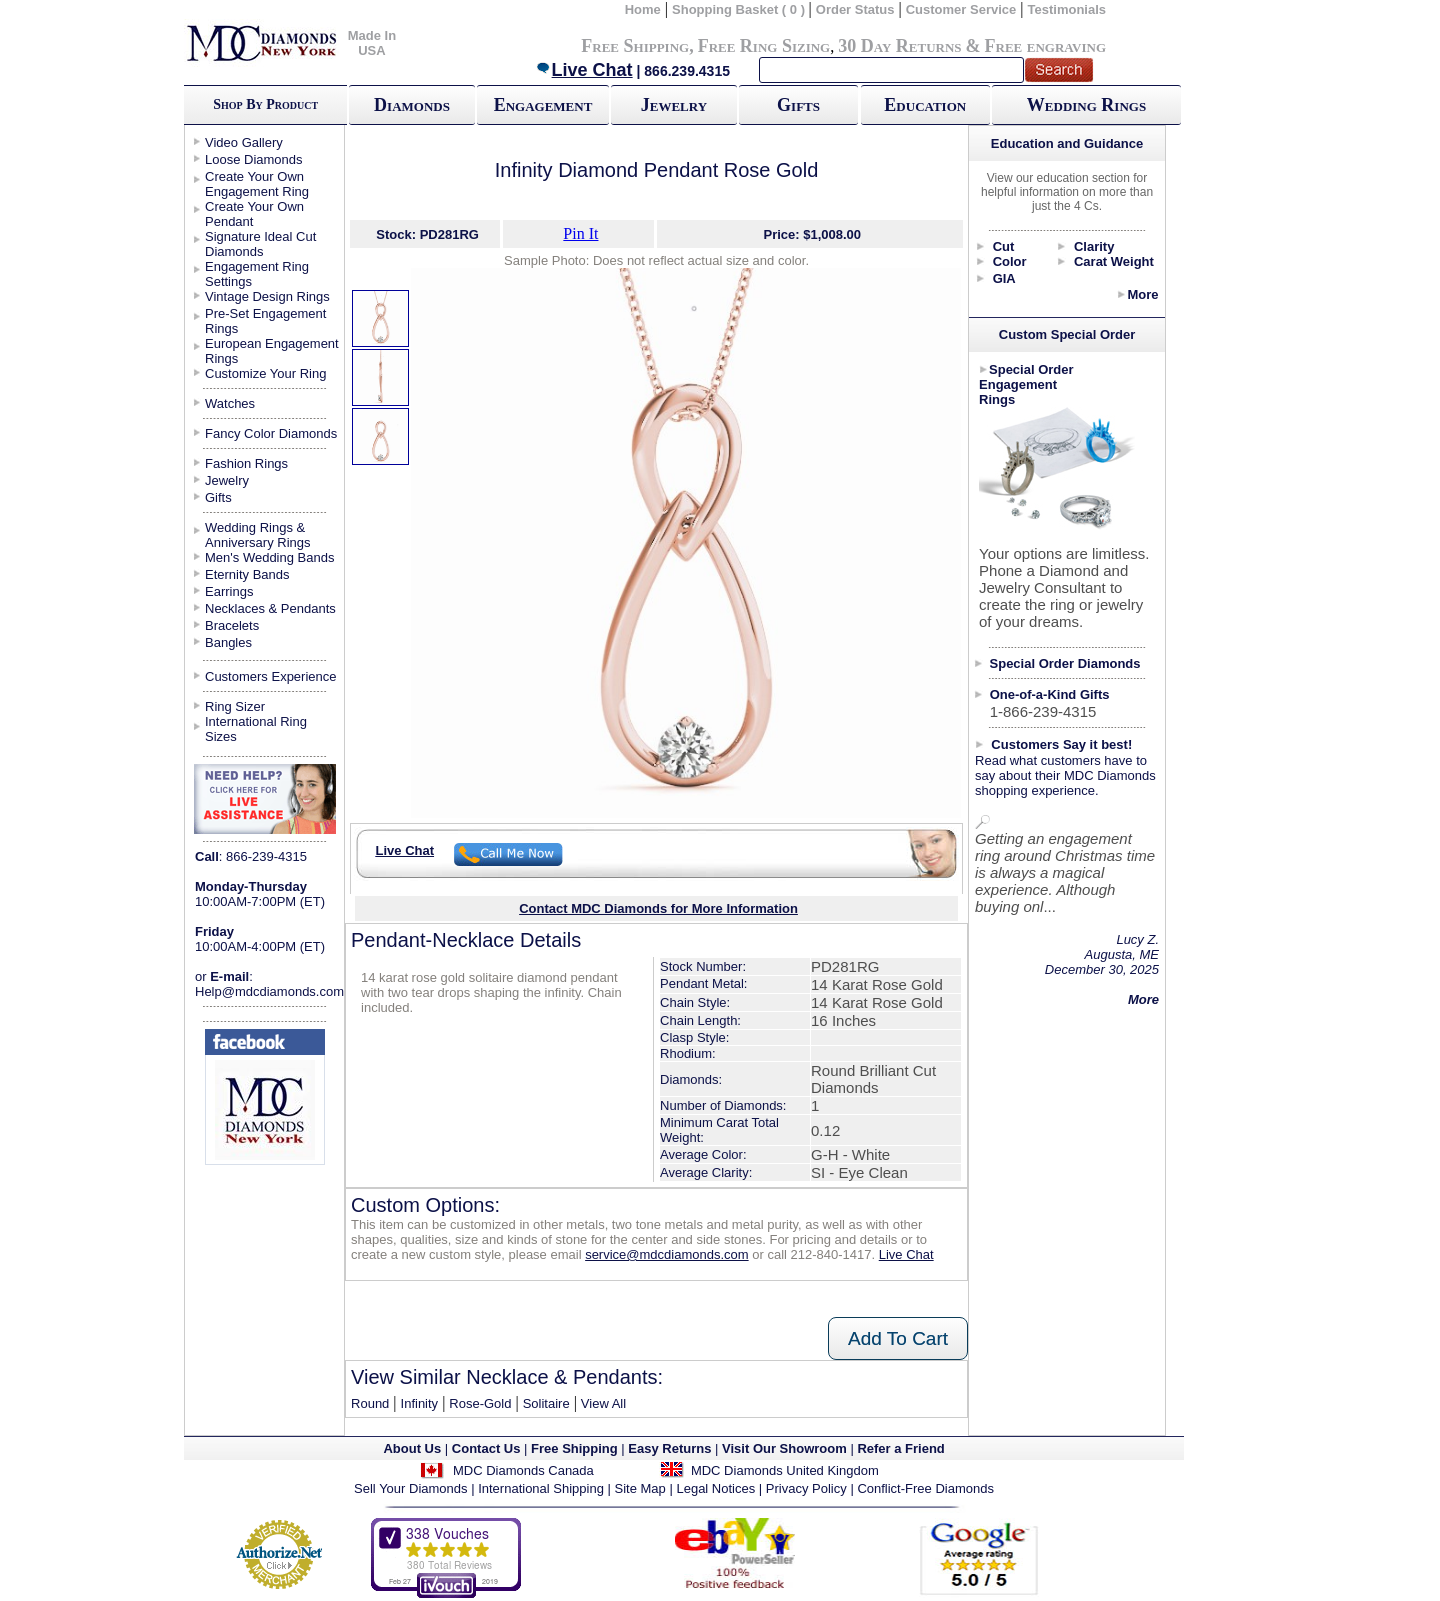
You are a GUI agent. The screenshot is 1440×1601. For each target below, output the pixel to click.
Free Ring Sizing (764, 46)
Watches (230, 403)
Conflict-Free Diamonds (925, 1488)
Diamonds (412, 105)
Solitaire (546, 1403)
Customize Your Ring (265, 373)
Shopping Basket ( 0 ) (740, 9)
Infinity (420, 1403)
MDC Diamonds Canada (523, 1470)
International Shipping (541, 1488)
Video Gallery (244, 142)
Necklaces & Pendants (270, 608)
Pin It (580, 233)
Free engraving (1045, 46)
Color (1010, 261)
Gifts (798, 105)
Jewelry (674, 105)
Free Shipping (635, 46)
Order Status (855, 9)
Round (370, 1403)
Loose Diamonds (254, 159)
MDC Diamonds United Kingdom (785, 1470)
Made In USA (372, 43)
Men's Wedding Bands (269, 557)
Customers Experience (271, 676)
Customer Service (961, 9)
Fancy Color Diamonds (271, 433)
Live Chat (584, 70)
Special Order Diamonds (1065, 663)
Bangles (228, 642)
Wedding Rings (1086, 105)
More (1142, 294)
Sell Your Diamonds (410, 1488)
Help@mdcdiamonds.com (269, 991)
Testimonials (1067, 9)
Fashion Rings (246, 463)
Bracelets (232, 625)
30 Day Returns (899, 46)
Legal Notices (715, 1488)
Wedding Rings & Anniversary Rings (258, 535)
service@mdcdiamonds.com (666, 1254)
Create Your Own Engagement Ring (257, 184)
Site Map (640, 1488)
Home (643, 9)
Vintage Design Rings (267, 296)
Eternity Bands (247, 574)
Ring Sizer (235, 706)
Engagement (543, 105)
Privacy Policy (806, 1488)
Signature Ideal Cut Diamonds (260, 244)
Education (925, 105)
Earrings (229, 591)
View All (603, 1403)
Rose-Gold (480, 1403)
